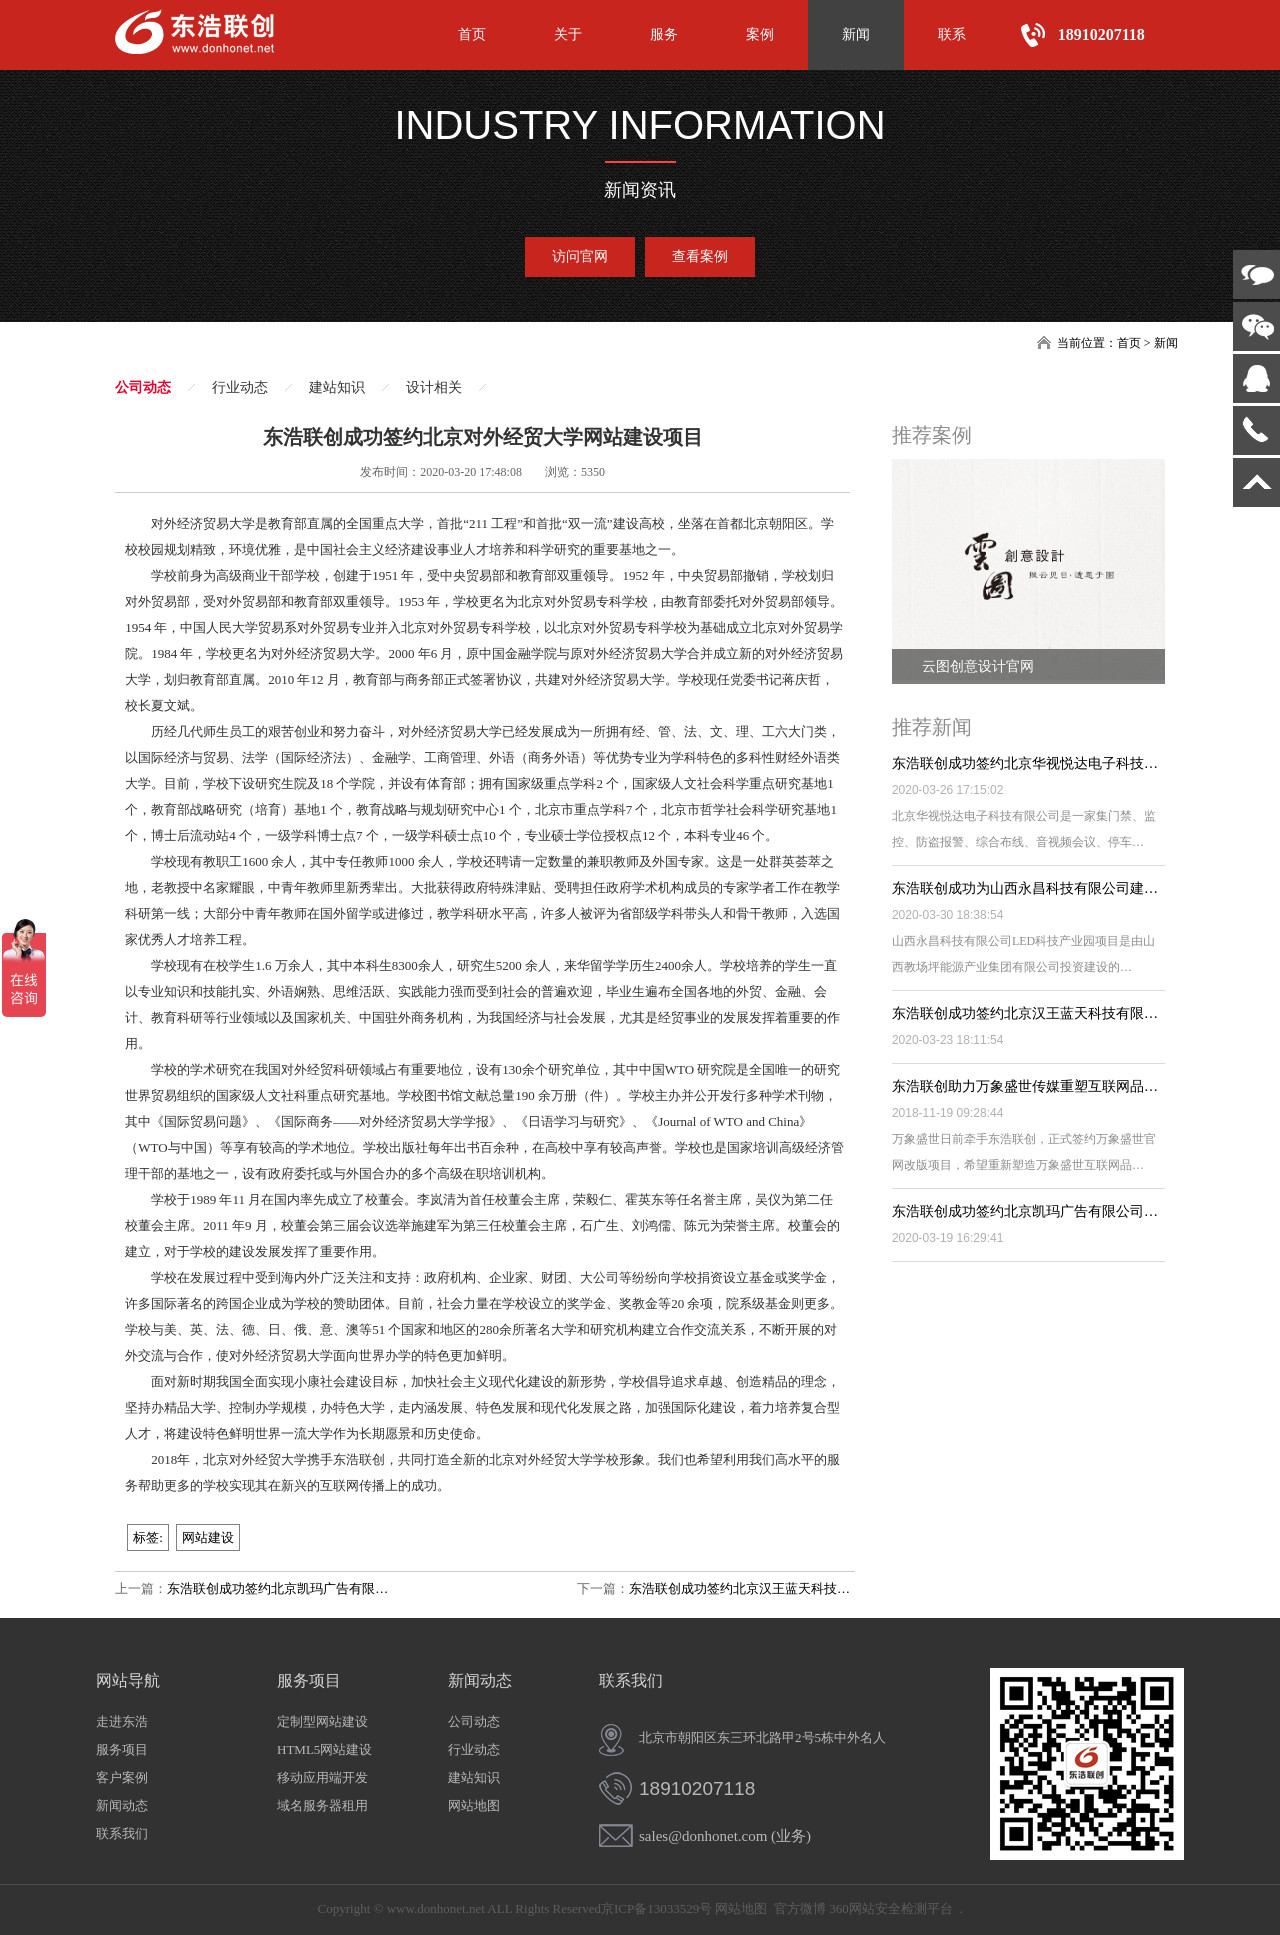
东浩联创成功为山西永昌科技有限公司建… (1025, 888)
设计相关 (434, 387)
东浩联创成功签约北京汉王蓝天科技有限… (1025, 1013)
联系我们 (122, 1833)
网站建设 (208, 1537)
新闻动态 (122, 1805)
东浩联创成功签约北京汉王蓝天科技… (739, 1588)
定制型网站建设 (322, 1721)
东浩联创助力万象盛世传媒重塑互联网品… (1025, 1086)
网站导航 (128, 1680)
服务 (664, 34)
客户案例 (122, 1777)
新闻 (856, 34)
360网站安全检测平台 (891, 1908)
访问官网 (580, 256)
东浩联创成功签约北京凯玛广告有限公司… (1025, 1211)
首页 (472, 34)
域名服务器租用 (322, 1805)
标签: (148, 1537)
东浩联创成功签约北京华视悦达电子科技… (1025, 763)
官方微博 (800, 1908)
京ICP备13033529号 (656, 1908)
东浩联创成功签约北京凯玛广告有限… (277, 1588)
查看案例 (700, 256)
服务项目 (122, 1749)
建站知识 (337, 387)
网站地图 (474, 1805)
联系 (952, 34)
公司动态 (143, 387)
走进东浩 (122, 1721)
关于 (568, 34)
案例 (760, 34)
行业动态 (240, 387)
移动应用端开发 (322, 1777)
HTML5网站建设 (324, 1749)
